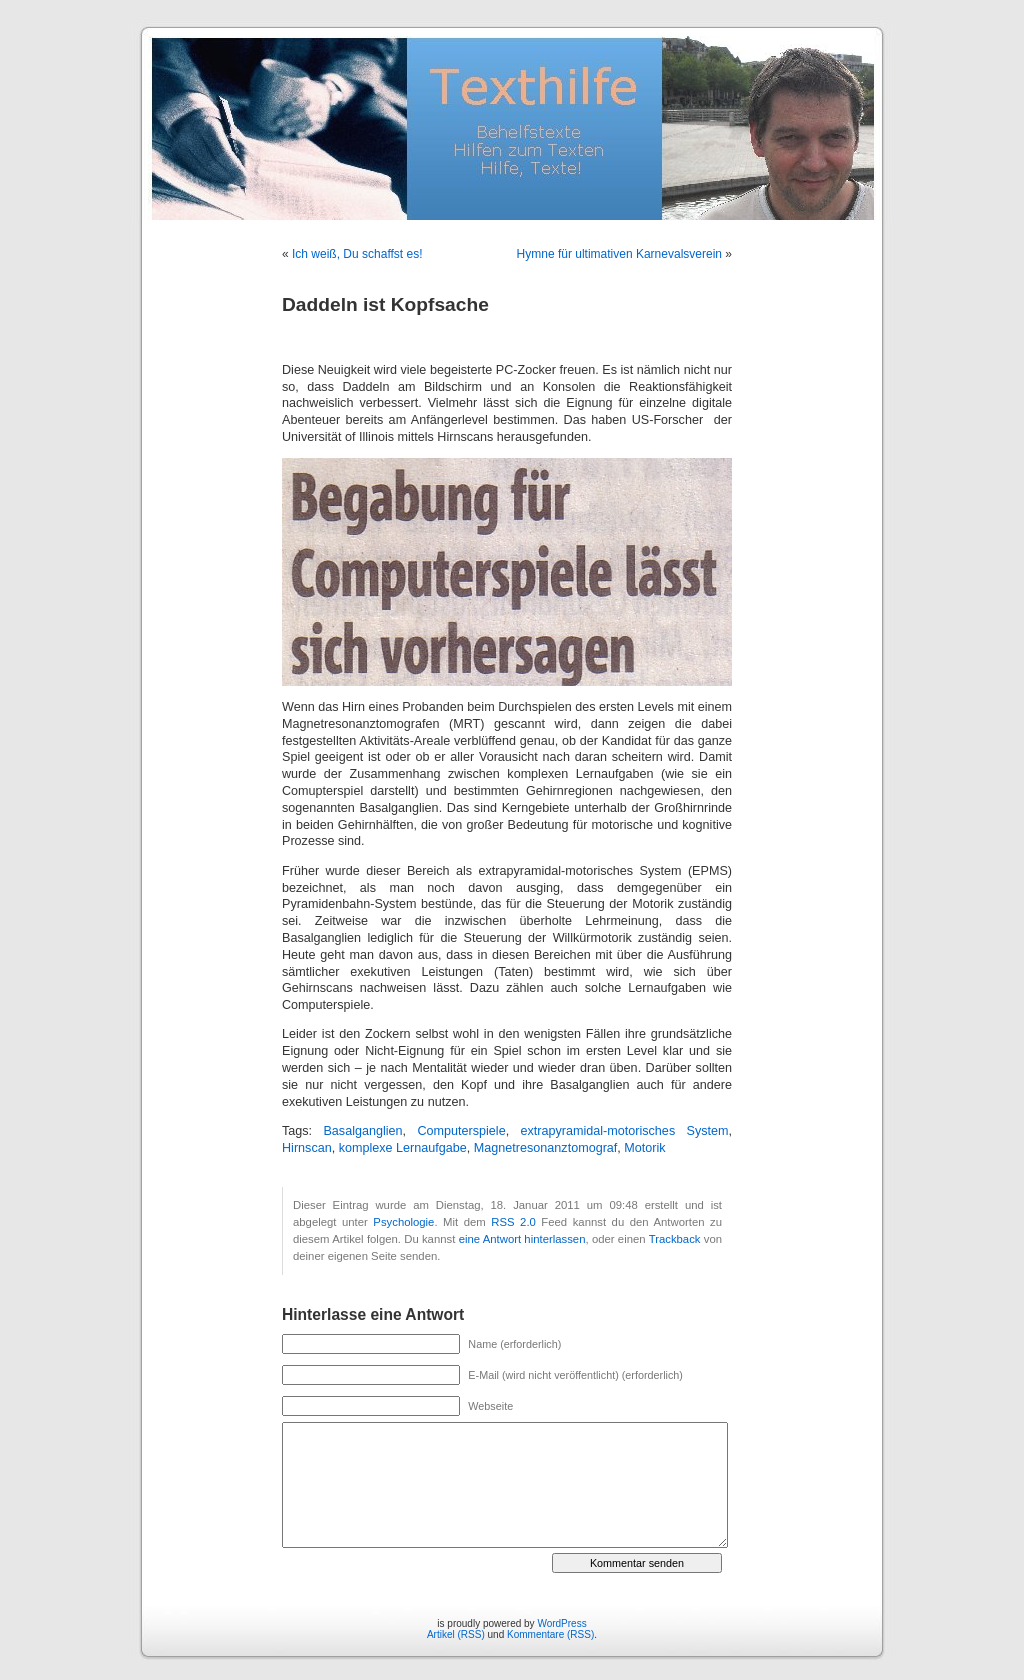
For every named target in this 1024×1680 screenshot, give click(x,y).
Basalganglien (362, 1131)
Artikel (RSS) (456, 1634)
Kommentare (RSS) (550, 1634)
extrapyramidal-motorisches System (625, 1131)
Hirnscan (307, 1148)
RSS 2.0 (513, 1222)
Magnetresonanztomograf (546, 1148)
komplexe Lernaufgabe (403, 1148)
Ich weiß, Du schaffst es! (357, 254)
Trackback (675, 1239)
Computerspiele (461, 1131)
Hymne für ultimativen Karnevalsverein (619, 254)
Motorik (644, 1148)
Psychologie (403, 1222)
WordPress (561, 1623)
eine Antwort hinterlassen (522, 1239)
